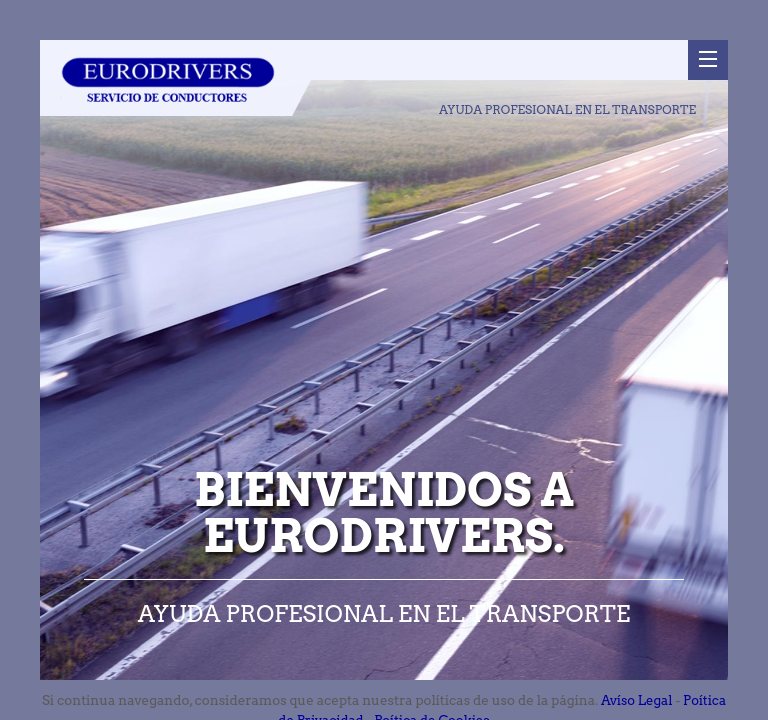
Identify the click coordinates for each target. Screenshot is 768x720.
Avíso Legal (637, 700)
